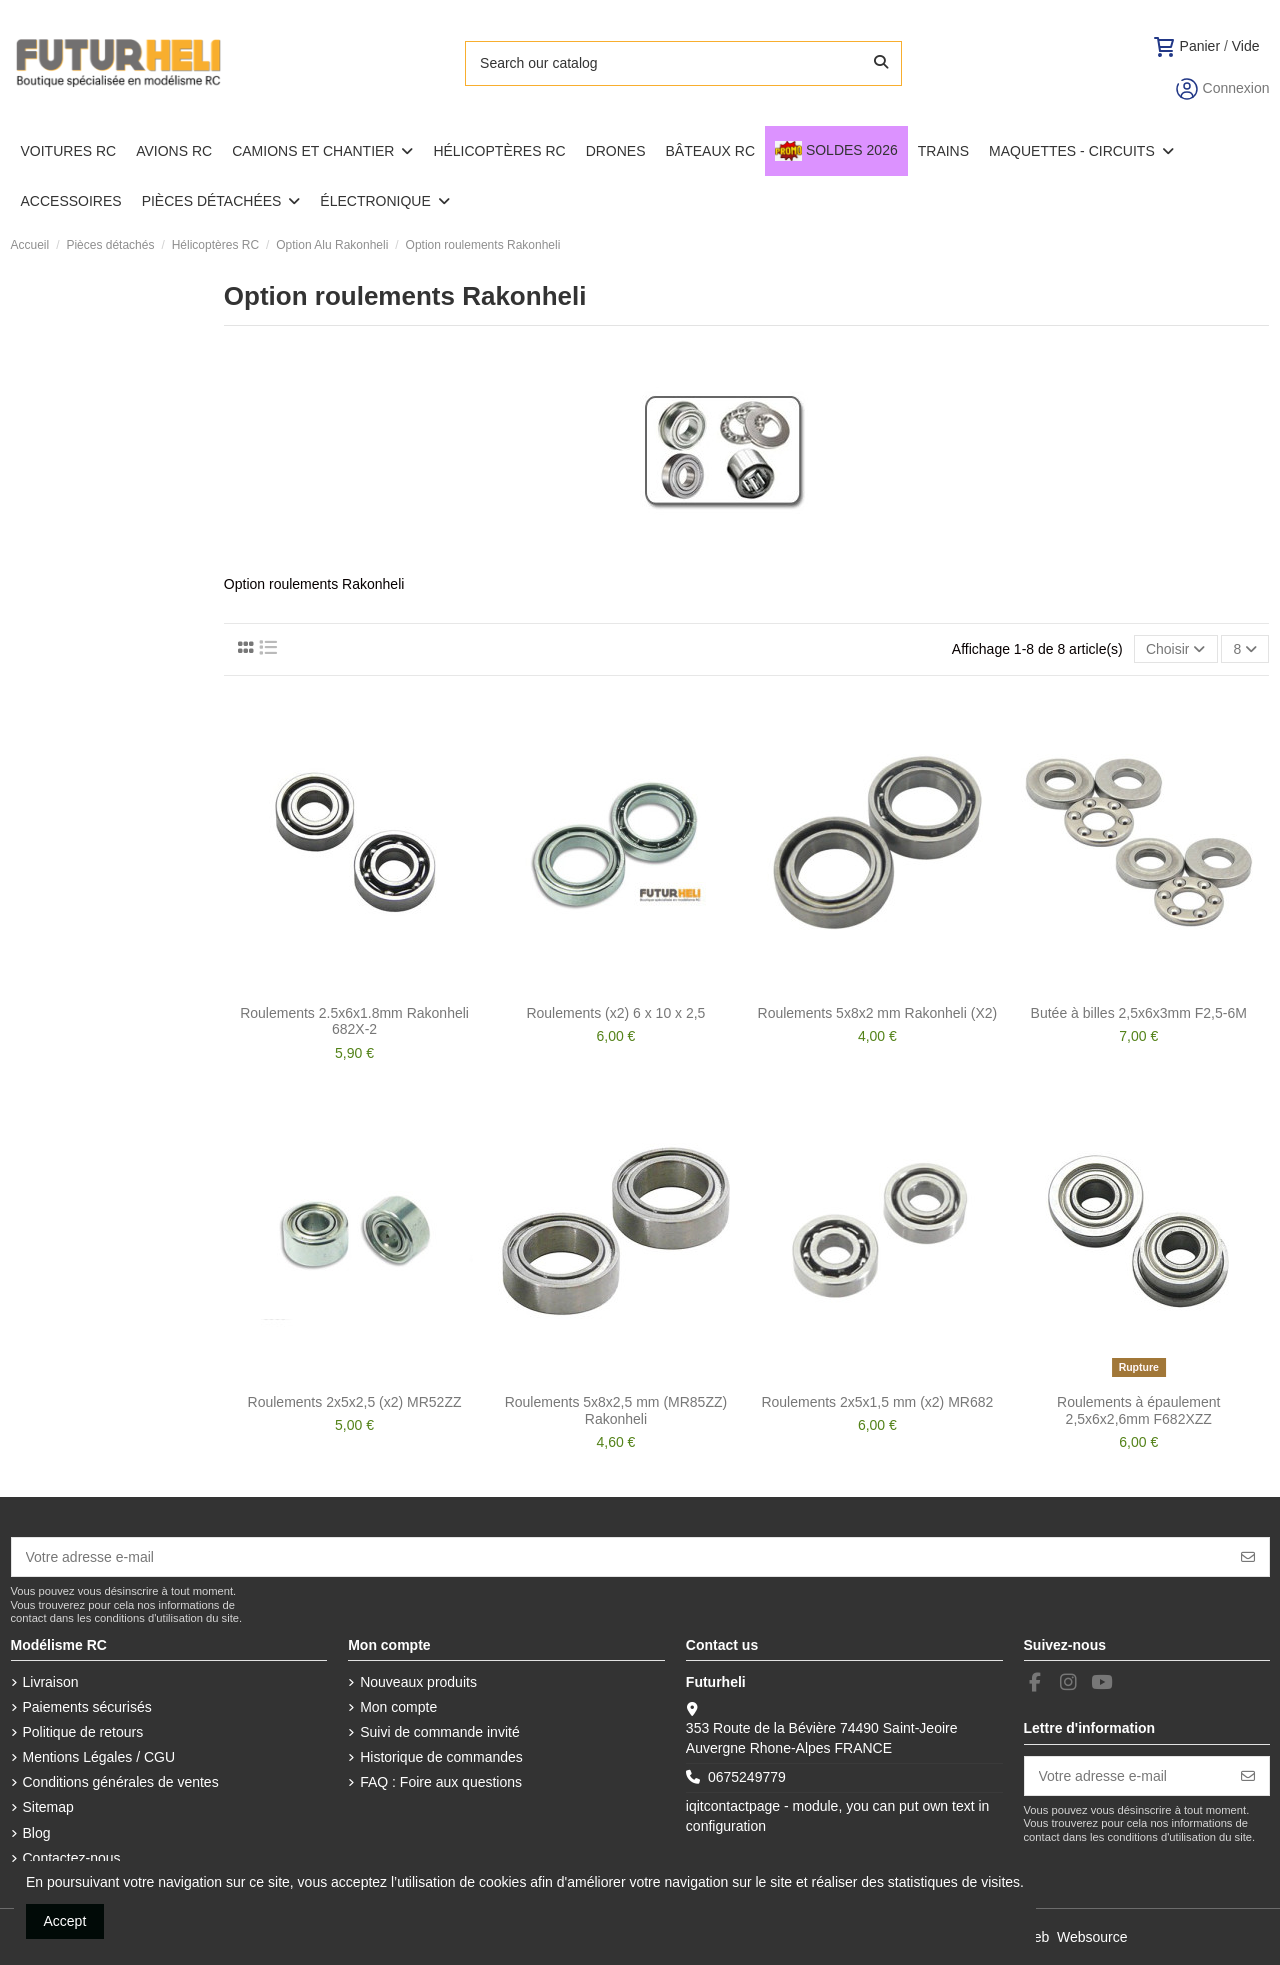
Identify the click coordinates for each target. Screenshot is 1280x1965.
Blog (37, 1833)
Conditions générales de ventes (121, 1782)
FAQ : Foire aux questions (441, 1782)
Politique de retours (83, 1732)
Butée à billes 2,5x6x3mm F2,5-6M (1139, 1013)
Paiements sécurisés (87, 1707)
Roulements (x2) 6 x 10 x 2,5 (615, 1013)
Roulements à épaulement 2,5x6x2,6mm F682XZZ (1138, 1410)
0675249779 (747, 1777)
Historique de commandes (441, 1757)
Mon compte (398, 1707)
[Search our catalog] (881, 63)
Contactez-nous (72, 1858)
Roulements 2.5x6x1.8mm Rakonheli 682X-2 (354, 1021)
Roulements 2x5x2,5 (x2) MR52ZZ (355, 1402)
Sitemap (48, 1807)
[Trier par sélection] (1176, 649)
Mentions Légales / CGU (99, 1757)
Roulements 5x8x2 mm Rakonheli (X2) (878, 1013)
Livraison (51, 1682)
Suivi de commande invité (440, 1732)
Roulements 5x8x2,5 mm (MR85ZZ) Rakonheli (616, 1410)
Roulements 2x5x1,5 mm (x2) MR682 (877, 1402)
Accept (65, 1921)
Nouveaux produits (418, 1682)
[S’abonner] (1248, 1557)
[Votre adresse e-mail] (620, 1557)
